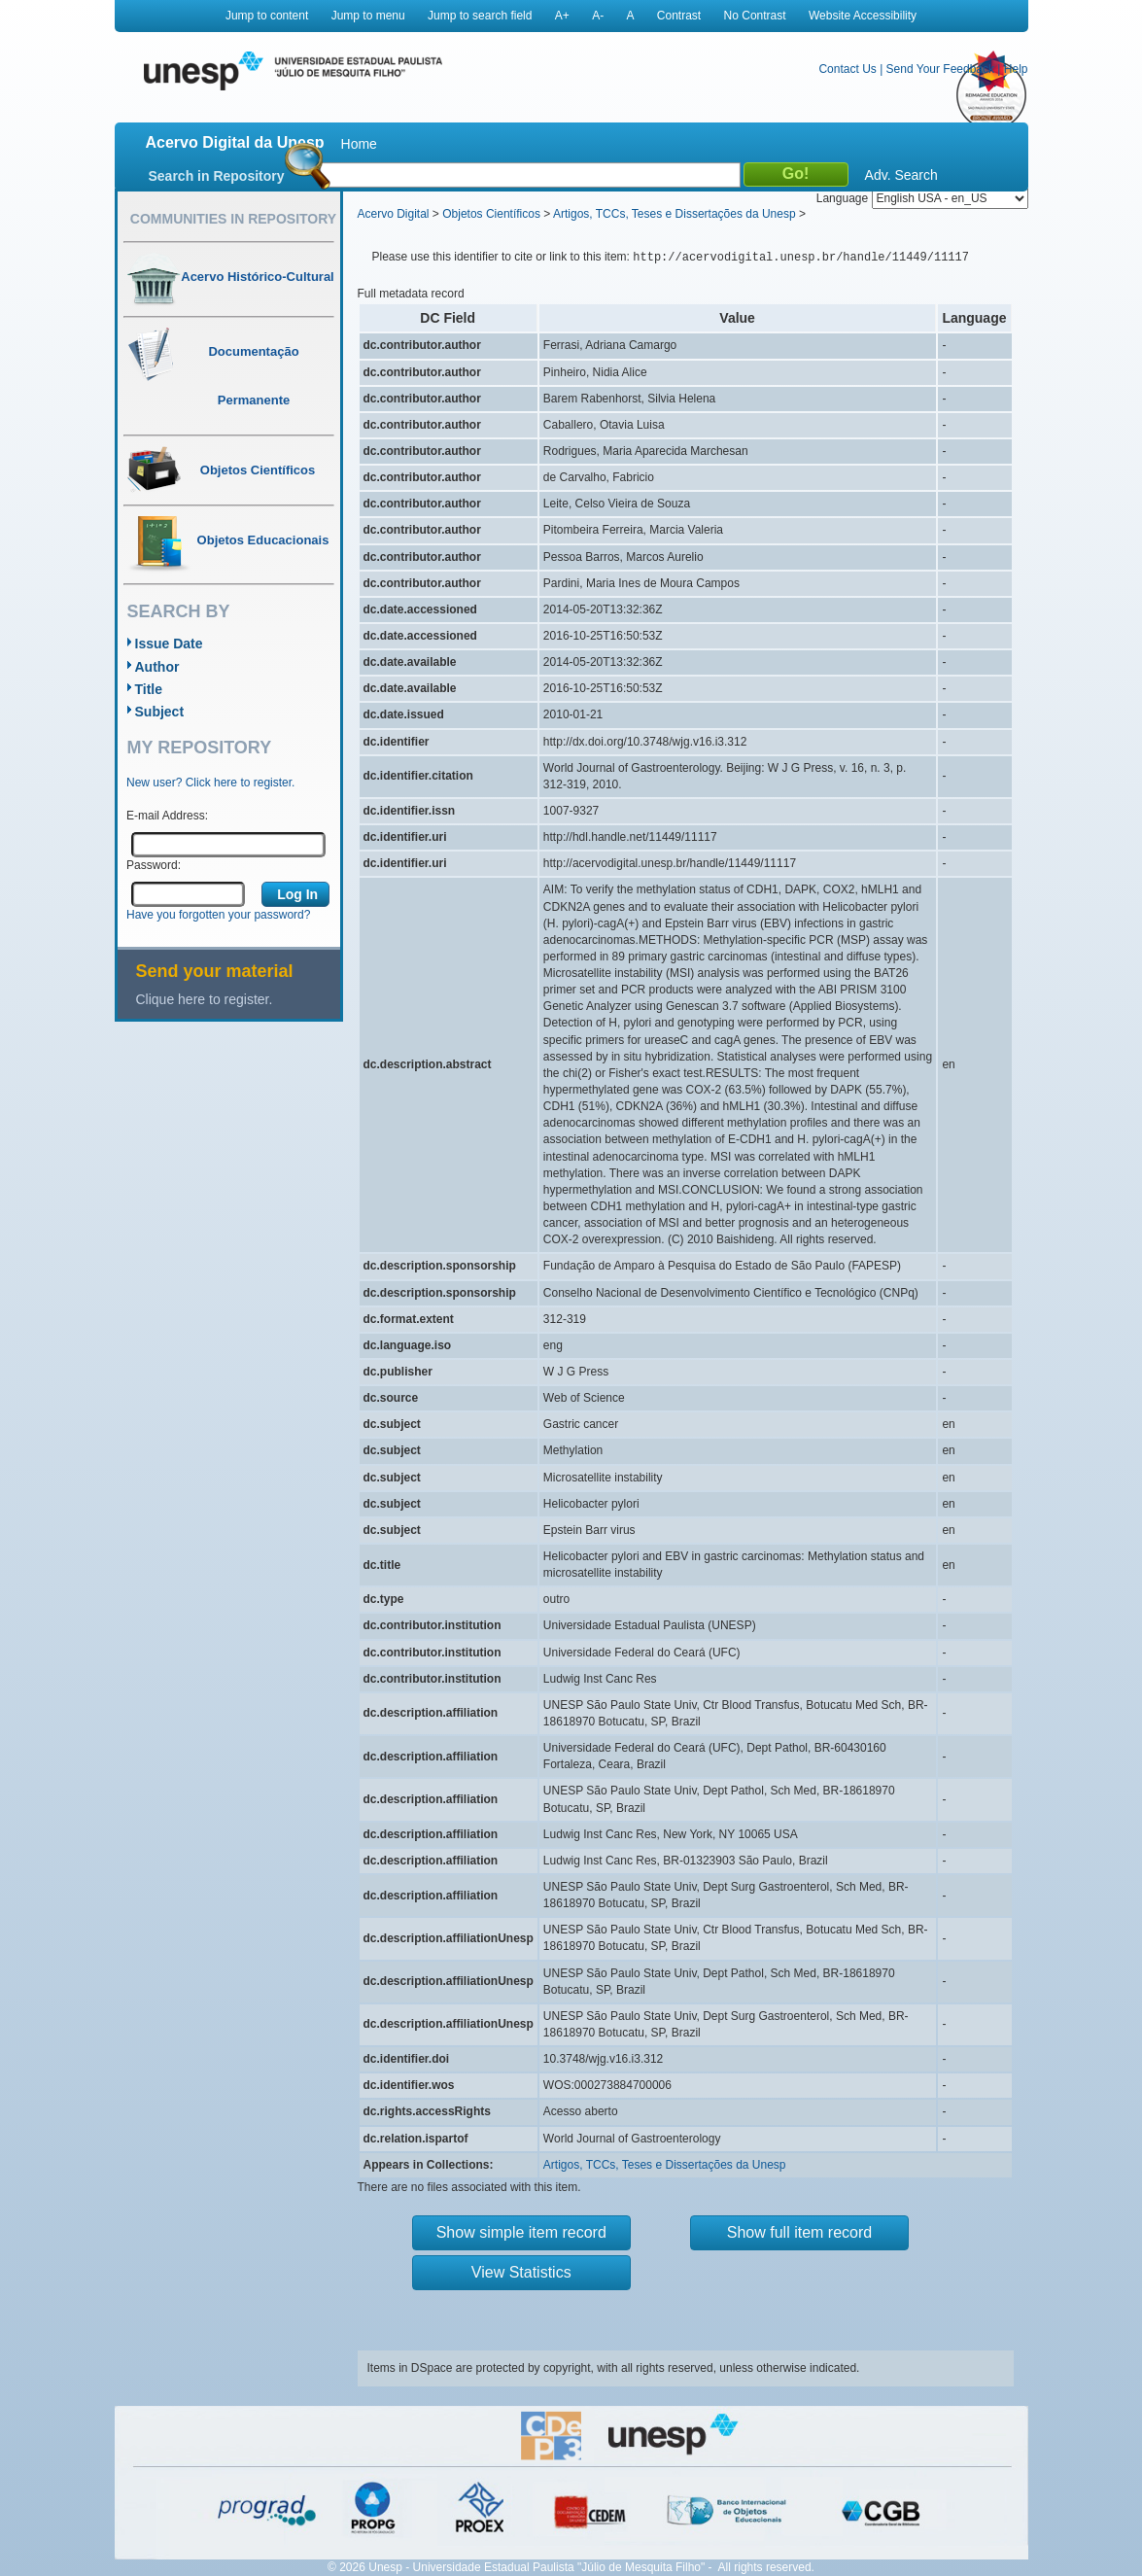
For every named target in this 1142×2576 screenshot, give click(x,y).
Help (1016, 69)
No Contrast (755, 15)
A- (598, 15)
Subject (160, 711)
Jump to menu (368, 15)
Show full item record (799, 2232)
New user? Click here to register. (210, 782)
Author (157, 667)
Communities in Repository (233, 218)
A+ (562, 15)
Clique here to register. (204, 999)
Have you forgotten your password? (218, 915)
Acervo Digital (394, 214)
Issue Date (169, 643)
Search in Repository (217, 176)
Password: (153, 865)
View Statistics (521, 2272)
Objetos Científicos (491, 214)
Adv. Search (901, 175)
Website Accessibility (863, 15)
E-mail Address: (167, 815)
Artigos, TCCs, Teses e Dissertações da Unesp (674, 214)
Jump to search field (480, 15)
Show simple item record (521, 2232)
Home (359, 144)
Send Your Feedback (940, 69)
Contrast (679, 15)
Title (149, 689)
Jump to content (266, 15)
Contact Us (847, 69)
